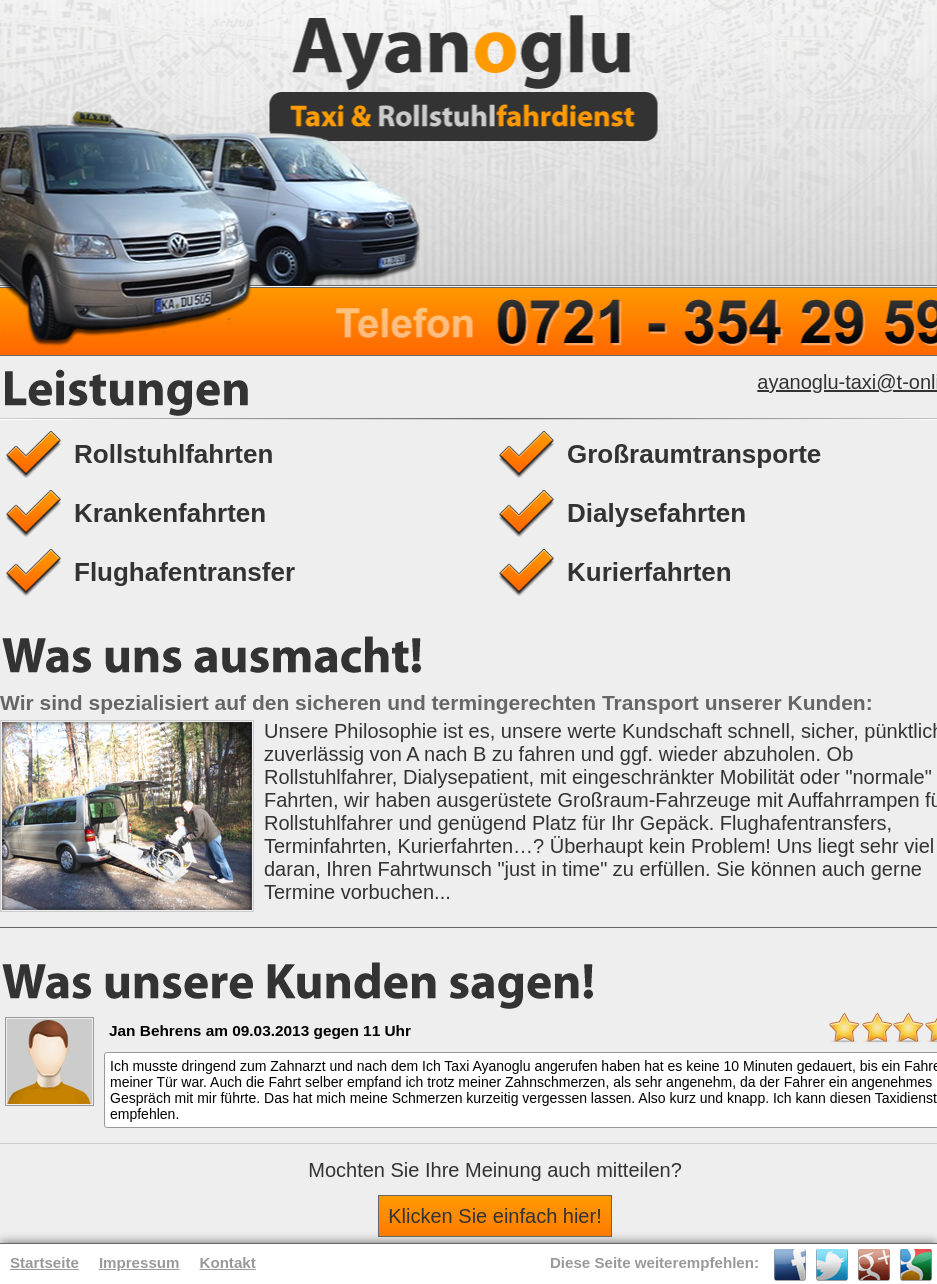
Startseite (44, 1262)
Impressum (139, 1262)
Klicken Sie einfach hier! (494, 1216)
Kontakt (228, 1262)
